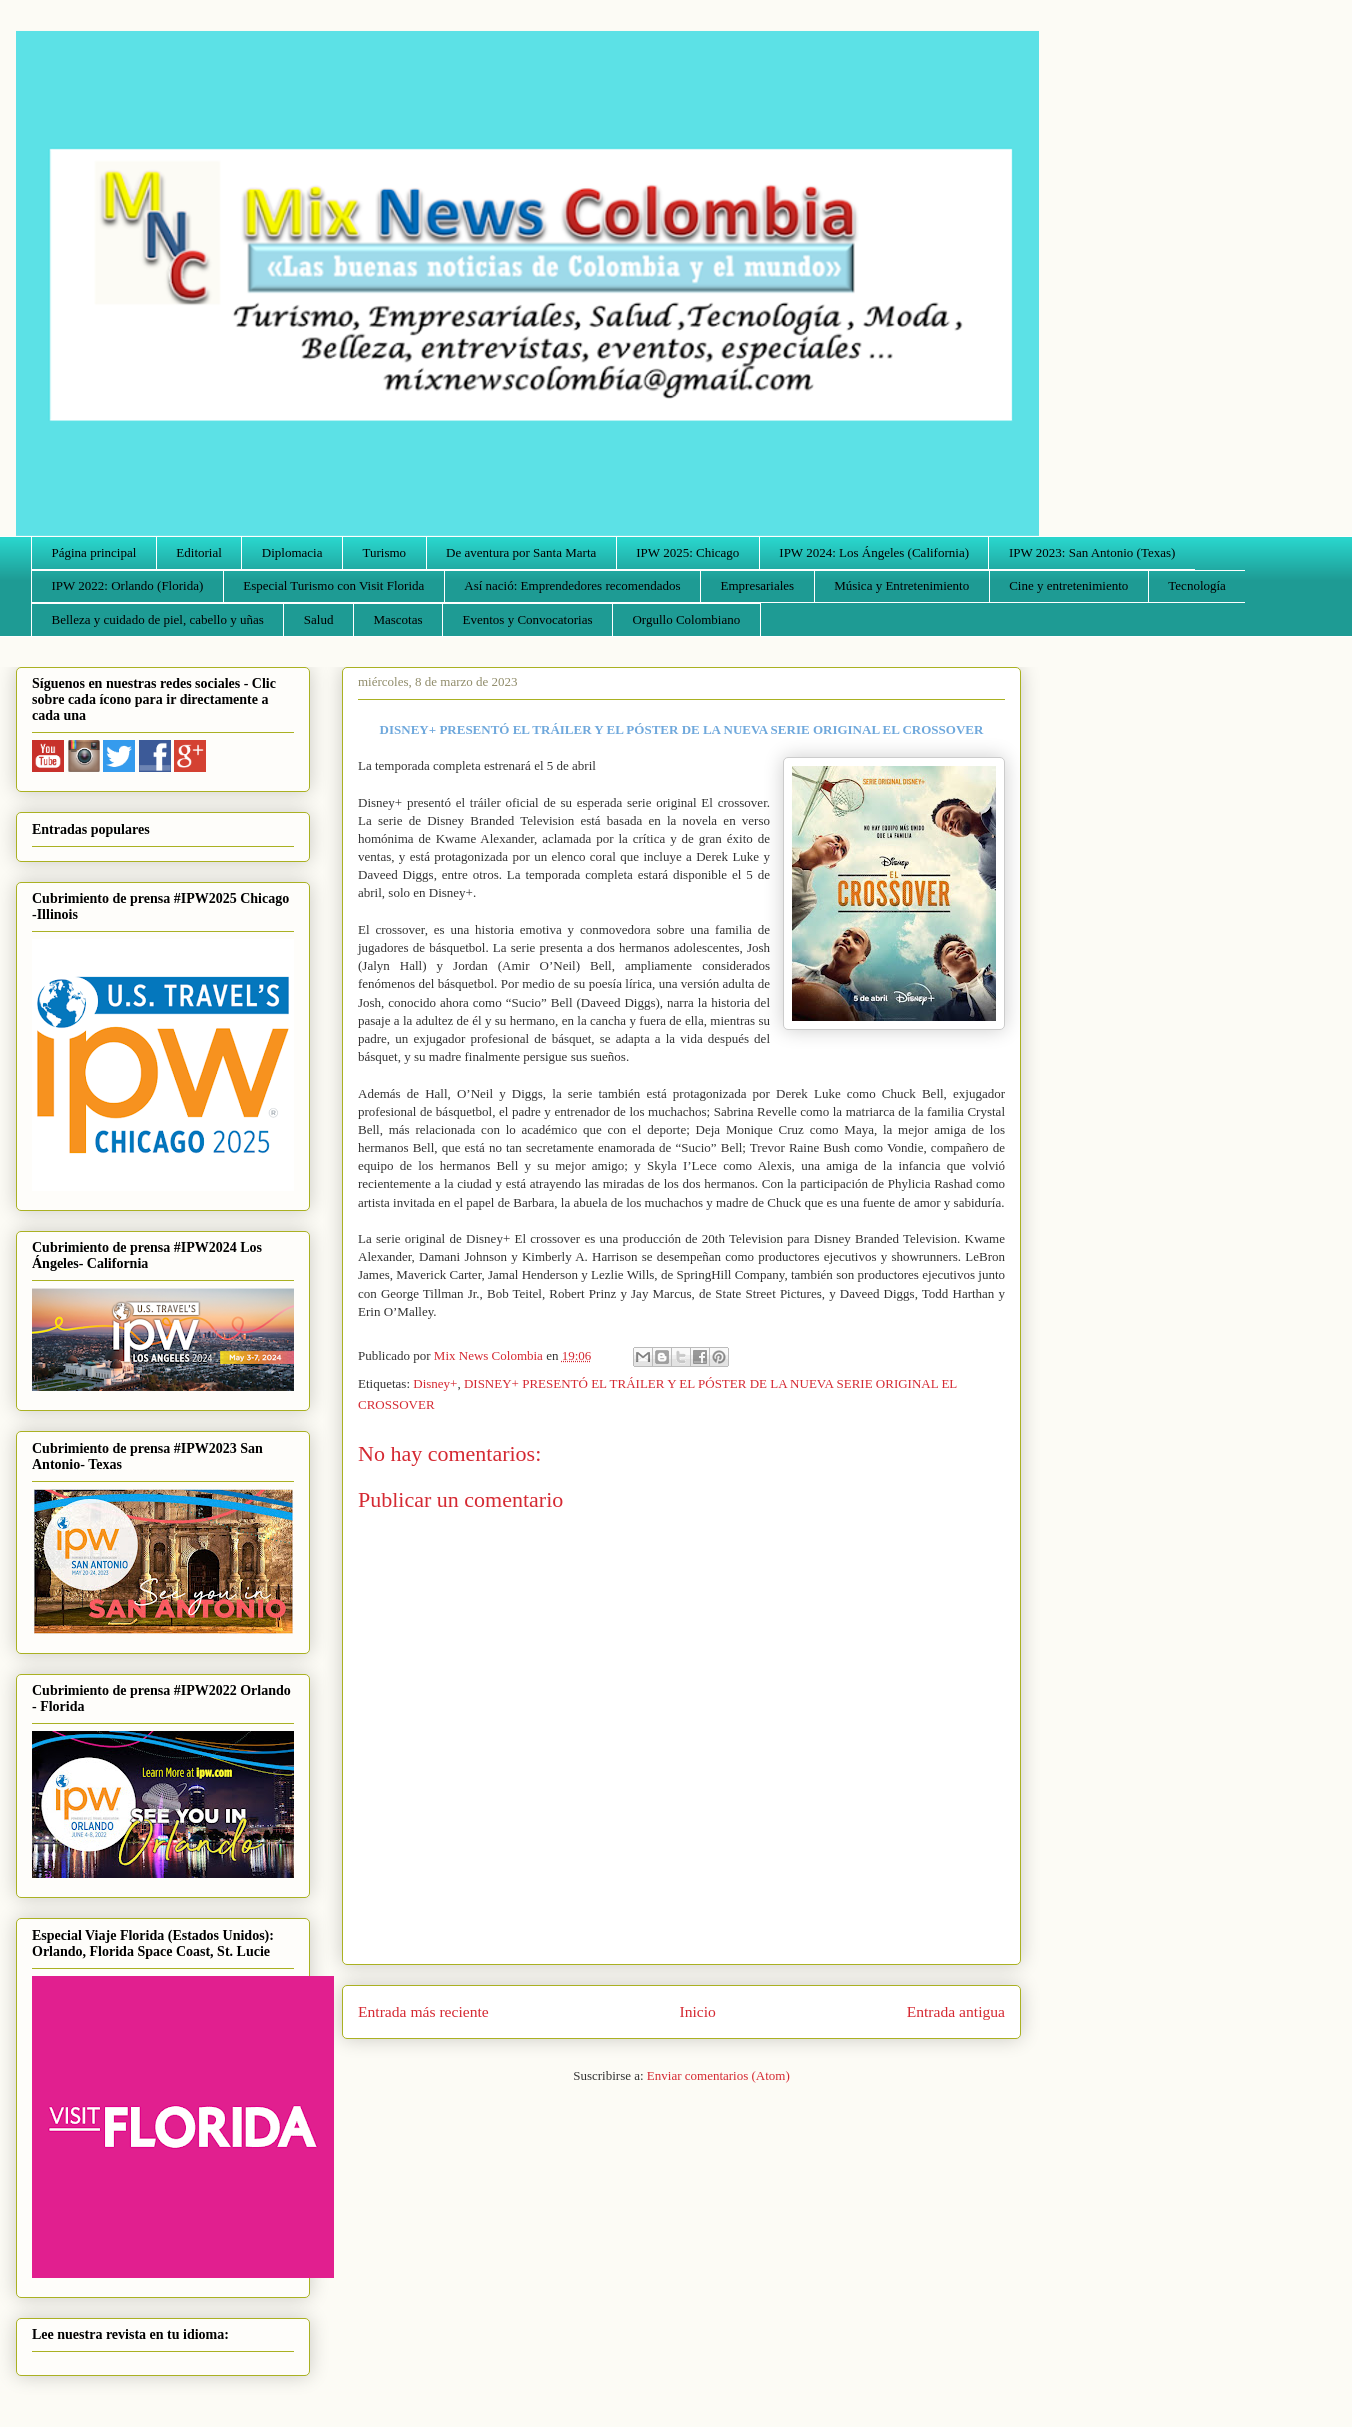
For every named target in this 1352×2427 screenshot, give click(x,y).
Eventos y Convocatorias (528, 619)
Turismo (385, 552)
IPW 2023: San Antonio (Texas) (1092, 552)
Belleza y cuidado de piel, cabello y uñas (158, 619)
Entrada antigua (956, 2011)
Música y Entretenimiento (901, 585)
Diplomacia (292, 552)
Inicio (698, 2011)
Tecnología (1197, 585)
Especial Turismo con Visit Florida (333, 585)
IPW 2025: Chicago (687, 552)
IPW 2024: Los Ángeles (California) (874, 552)
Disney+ (435, 1383)
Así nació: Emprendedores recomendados (572, 585)
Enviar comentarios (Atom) (718, 2075)
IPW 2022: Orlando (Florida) (128, 585)
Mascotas (397, 619)
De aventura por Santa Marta (521, 552)
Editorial (199, 552)
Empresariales (758, 585)
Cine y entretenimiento (1068, 585)
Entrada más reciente (423, 2011)
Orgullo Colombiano (686, 619)
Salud (319, 619)
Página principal (94, 552)
